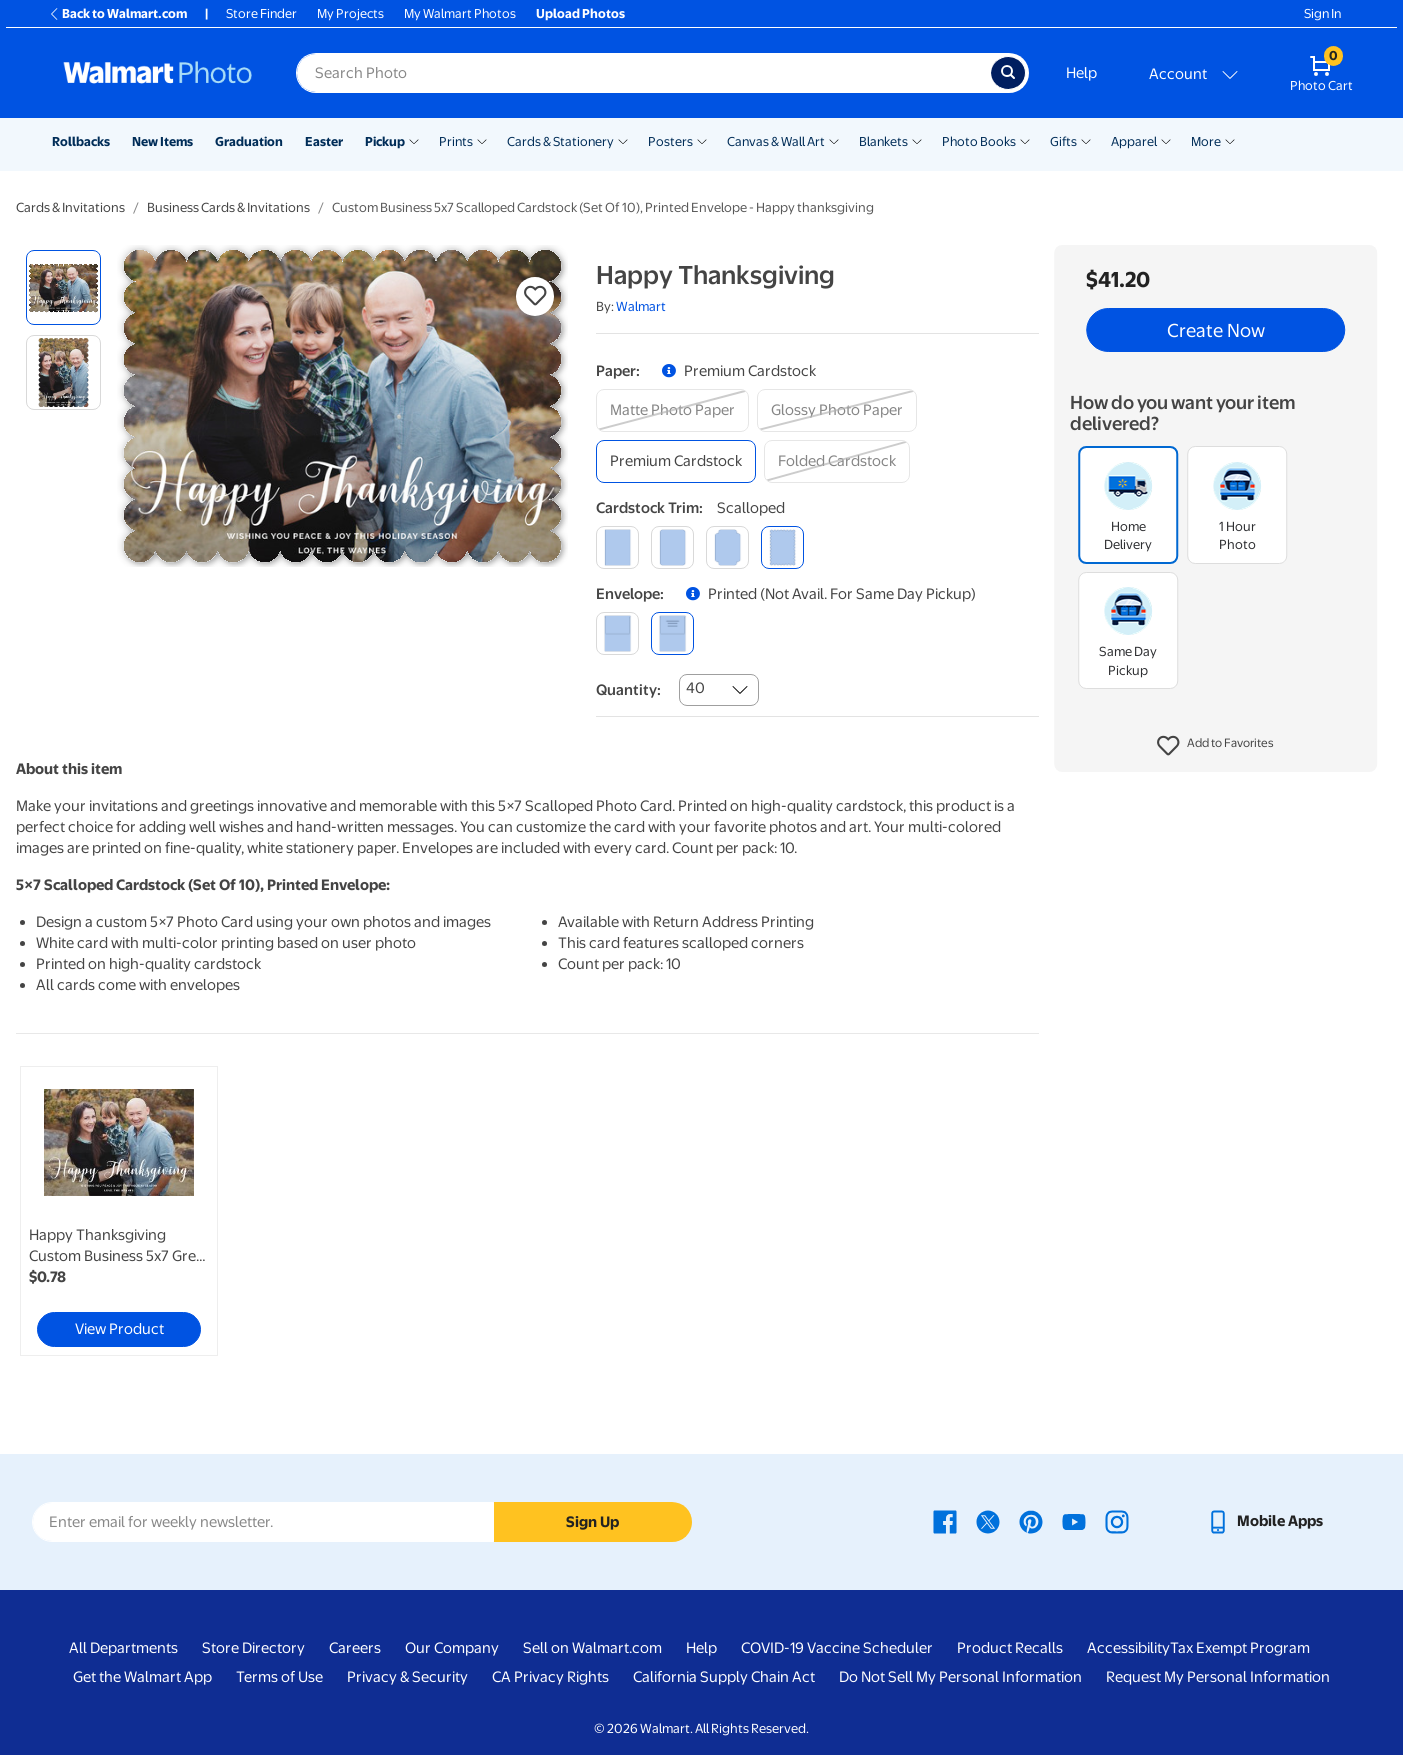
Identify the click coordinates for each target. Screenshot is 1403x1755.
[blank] (617, 633)
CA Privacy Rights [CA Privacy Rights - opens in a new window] (550, 1677)
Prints (456, 141)
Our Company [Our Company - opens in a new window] (452, 1648)
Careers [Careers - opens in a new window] (355, 1648)
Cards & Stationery (560, 141)
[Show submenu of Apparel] (1166, 140)
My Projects (350, 13)
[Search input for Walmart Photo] (643, 73)
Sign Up (592, 1522)
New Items (162, 141)
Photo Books (979, 141)
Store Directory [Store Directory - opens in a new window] (253, 1648)
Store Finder (261, 13)
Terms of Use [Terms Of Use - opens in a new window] (279, 1677)
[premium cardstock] (676, 461)
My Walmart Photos (460, 13)
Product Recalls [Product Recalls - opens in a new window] (1010, 1648)
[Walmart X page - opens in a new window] (988, 1521)
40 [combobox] (695, 688)
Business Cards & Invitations (228, 207)
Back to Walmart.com (117, 13)
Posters (670, 141)
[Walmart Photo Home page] (158, 73)
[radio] (63, 287)
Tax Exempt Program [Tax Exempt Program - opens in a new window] (1240, 1648)
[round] (672, 547)
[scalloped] (782, 547)
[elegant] (727, 547)
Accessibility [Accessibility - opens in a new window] (1128, 1648)
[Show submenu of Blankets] (917, 140)
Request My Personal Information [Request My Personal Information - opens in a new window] (1218, 1677)
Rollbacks (81, 141)
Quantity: (628, 690)
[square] (617, 547)
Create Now (1216, 330)
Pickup (385, 141)
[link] (119, 1211)
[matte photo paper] (672, 410)
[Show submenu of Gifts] (1086, 140)
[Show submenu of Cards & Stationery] (623, 140)
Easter (324, 141)
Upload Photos (580, 13)
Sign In (1322, 13)
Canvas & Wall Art (776, 141)
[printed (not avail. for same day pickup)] (672, 633)
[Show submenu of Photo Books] (1025, 140)
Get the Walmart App (142, 1677)
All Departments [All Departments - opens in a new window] (123, 1648)
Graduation (249, 141)
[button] (1215, 746)
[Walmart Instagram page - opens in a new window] (1117, 1521)
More (1206, 141)
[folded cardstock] (837, 461)
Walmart (641, 306)
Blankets (883, 141)
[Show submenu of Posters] (702, 140)
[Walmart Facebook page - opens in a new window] (945, 1521)
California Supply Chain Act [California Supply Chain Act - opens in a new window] (724, 1677)
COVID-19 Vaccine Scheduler (837, 1648)
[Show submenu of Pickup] (414, 140)
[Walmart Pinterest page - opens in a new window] (1031, 1521)
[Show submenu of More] (1230, 140)
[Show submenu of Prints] (482, 140)
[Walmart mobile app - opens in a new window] (1264, 1521)
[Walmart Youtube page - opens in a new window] (1074, 1521)
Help (1081, 73)
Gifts (1063, 141)
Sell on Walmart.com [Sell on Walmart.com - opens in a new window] (592, 1648)
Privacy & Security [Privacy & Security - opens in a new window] (407, 1677)
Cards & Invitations (70, 207)
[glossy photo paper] (837, 410)
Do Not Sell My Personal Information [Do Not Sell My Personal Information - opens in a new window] (960, 1677)
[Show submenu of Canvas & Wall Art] (834, 140)
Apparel (1134, 141)
